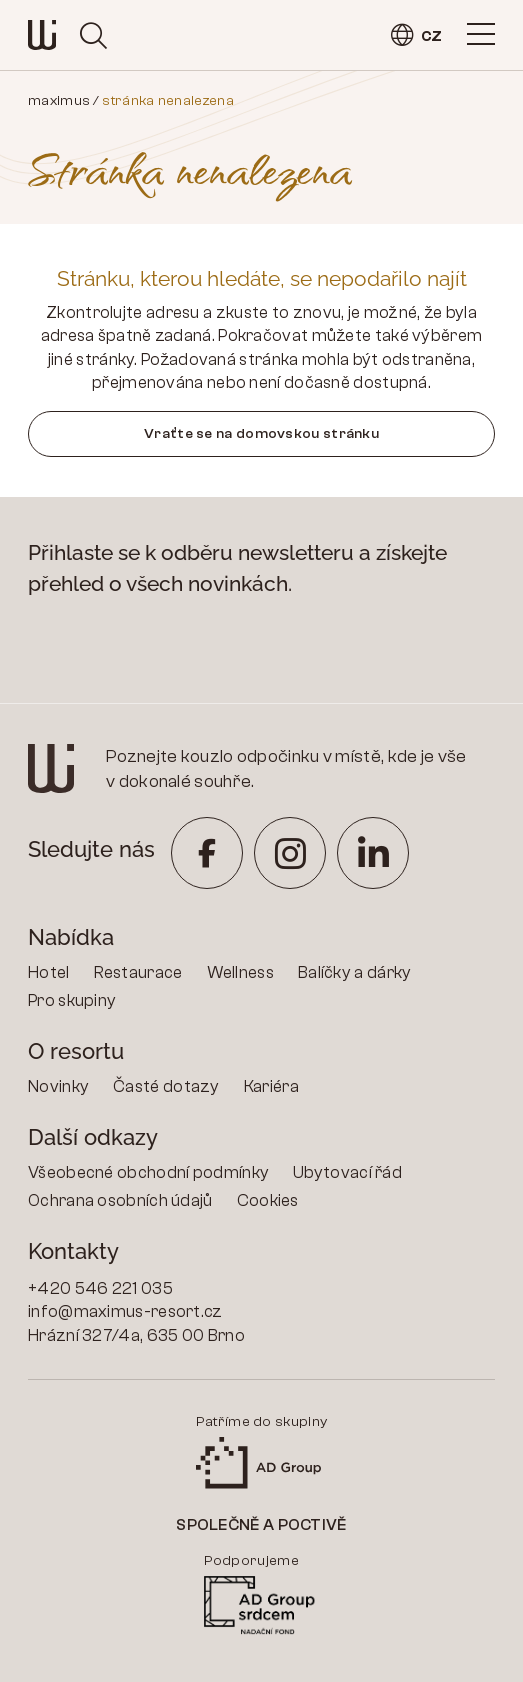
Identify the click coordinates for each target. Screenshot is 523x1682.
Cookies (268, 1200)
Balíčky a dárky (355, 972)
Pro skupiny (72, 1000)
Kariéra (271, 1086)
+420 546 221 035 (100, 1288)
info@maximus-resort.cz (125, 1311)
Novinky (58, 1086)
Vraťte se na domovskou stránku (261, 433)
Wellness (240, 972)
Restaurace (138, 972)
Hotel (49, 972)
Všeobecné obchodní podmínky (148, 1172)
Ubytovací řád (347, 1172)
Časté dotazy (166, 1086)
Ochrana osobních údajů (120, 1200)
